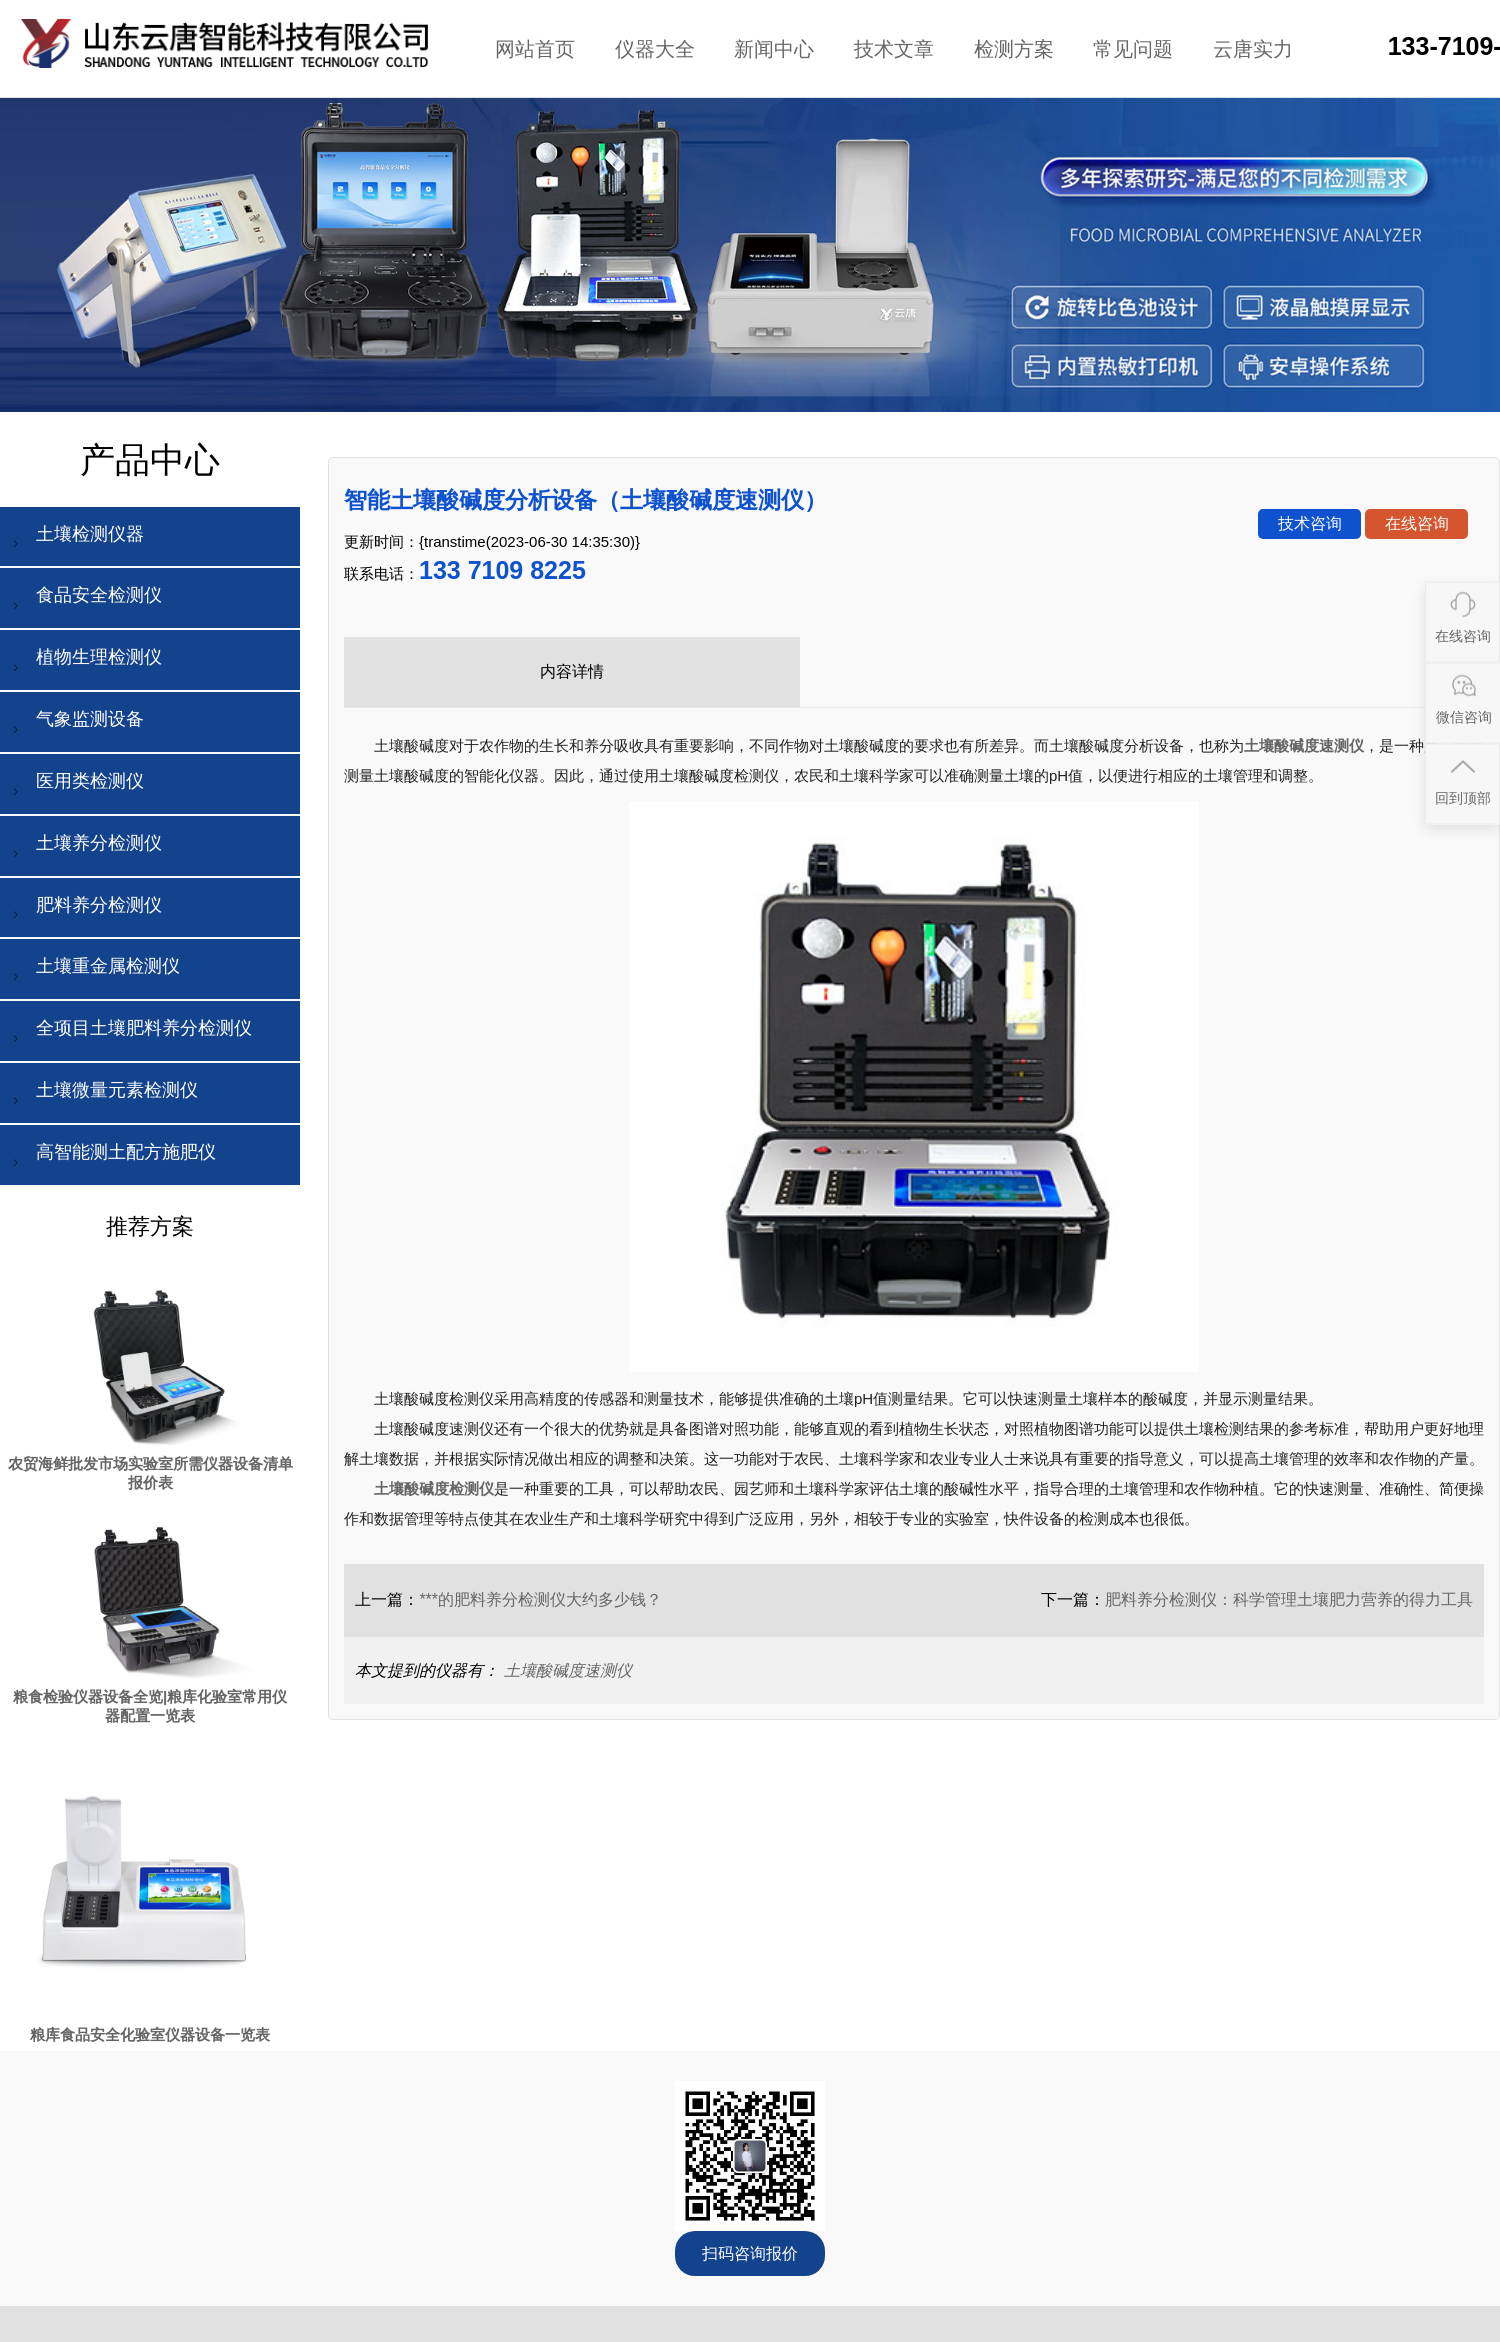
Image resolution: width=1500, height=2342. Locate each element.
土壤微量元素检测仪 (102, 1095)
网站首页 (535, 49)
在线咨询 (1417, 523)
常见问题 (1133, 49)
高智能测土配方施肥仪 (111, 1157)
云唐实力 (1253, 49)
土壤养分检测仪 (84, 848)
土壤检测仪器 (75, 539)
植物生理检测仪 (84, 662)
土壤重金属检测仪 (93, 971)
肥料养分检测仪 (84, 910)
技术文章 (894, 49)
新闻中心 (774, 49)
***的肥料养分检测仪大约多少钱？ (540, 1599)
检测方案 (1014, 49)
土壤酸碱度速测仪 (568, 1670)
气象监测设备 (75, 724)
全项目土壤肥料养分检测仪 (129, 1033)
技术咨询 (1310, 523)
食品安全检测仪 (84, 600)
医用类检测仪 (75, 786)
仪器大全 (655, 49)
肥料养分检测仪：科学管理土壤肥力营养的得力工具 (1289, 1599)
